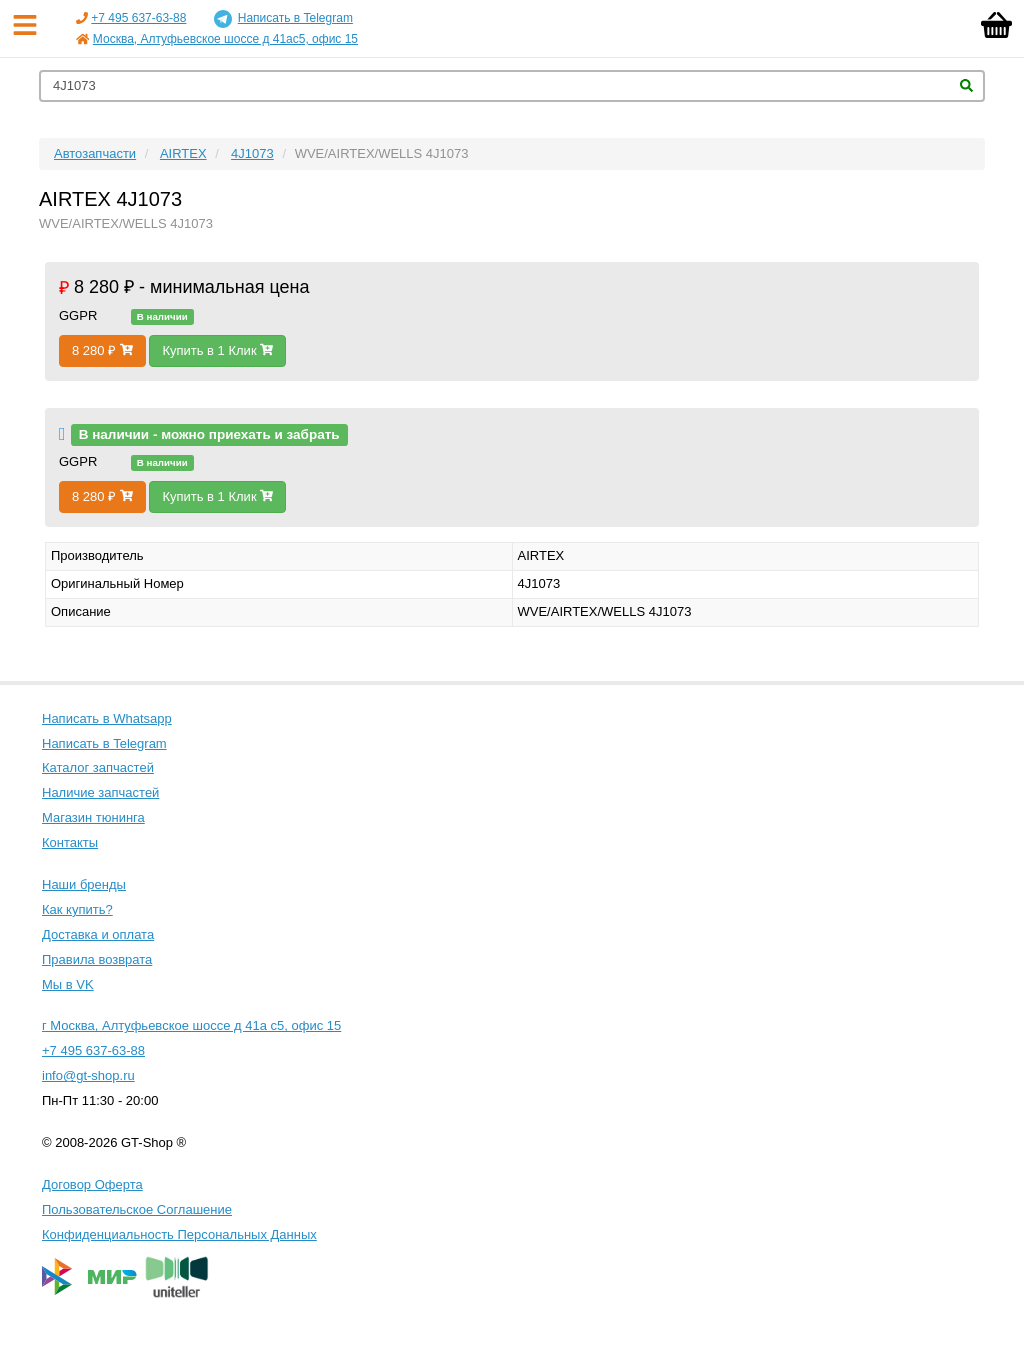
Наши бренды (84, 884)
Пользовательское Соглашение (137, 1209)
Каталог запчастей (98, 767)
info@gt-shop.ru (88, 1075)
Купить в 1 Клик (217, 350)
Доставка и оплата (98, 934)
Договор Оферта (92, 1184)
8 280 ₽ (102, 350)
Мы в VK (68, 984)
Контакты (70, 842)
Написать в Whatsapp (107, 718)
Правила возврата (97, 959)
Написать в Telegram (283, 19)
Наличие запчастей (100, 792)
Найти (966, 85)
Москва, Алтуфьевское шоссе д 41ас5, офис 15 (225, 39)
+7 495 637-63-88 (138, 18)
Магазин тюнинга (93, 817)
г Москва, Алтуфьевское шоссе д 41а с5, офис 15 (191, 1025)
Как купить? (77, 909)
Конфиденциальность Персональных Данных (179, 1234)
